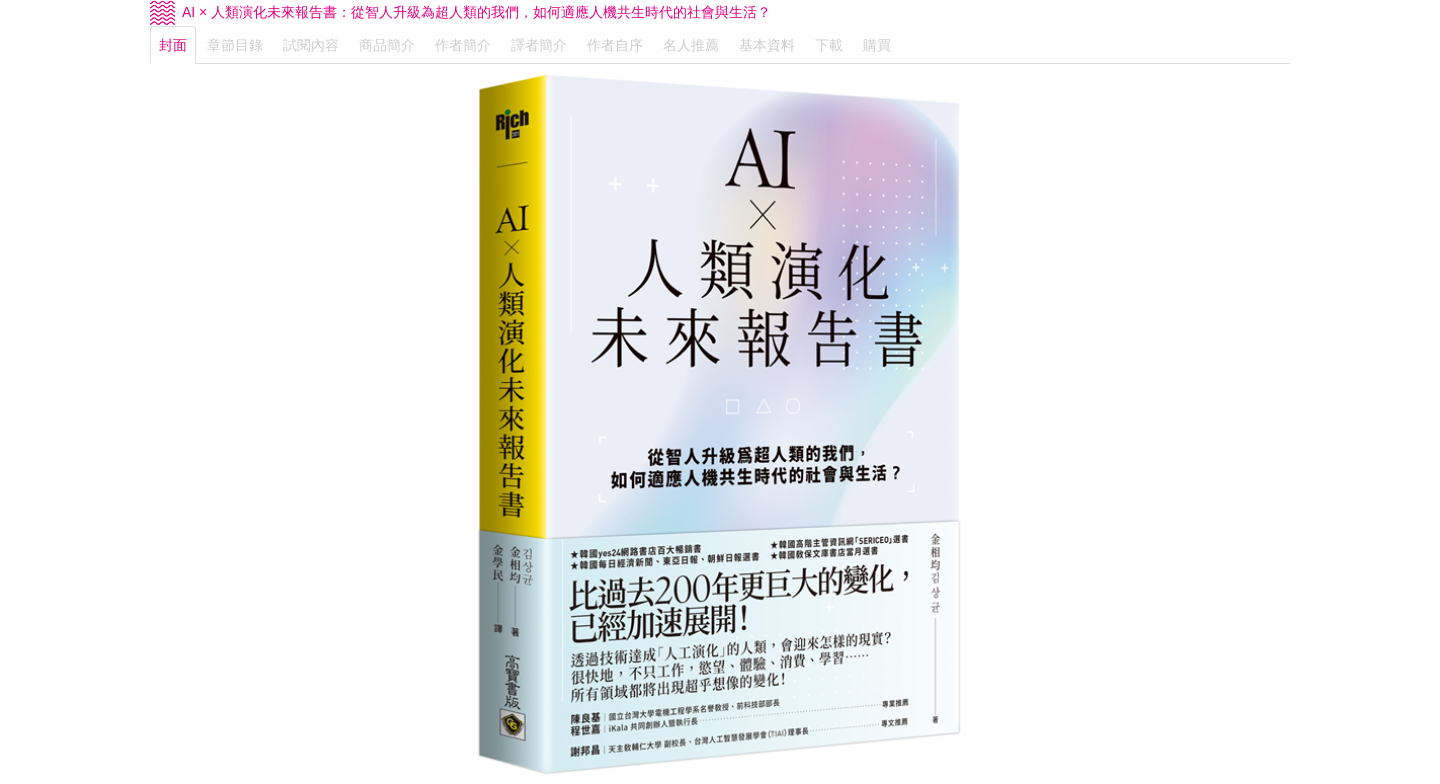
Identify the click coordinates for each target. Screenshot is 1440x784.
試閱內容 (311, 45)
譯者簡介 (539, 45)
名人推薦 (691, 45)
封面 (173, 45)
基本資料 (767, 45)
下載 (829, 45)
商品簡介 (387, 45)
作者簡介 (463, 45)
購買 (877, 45)
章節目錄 (235, 45)
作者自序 (615, 45)
